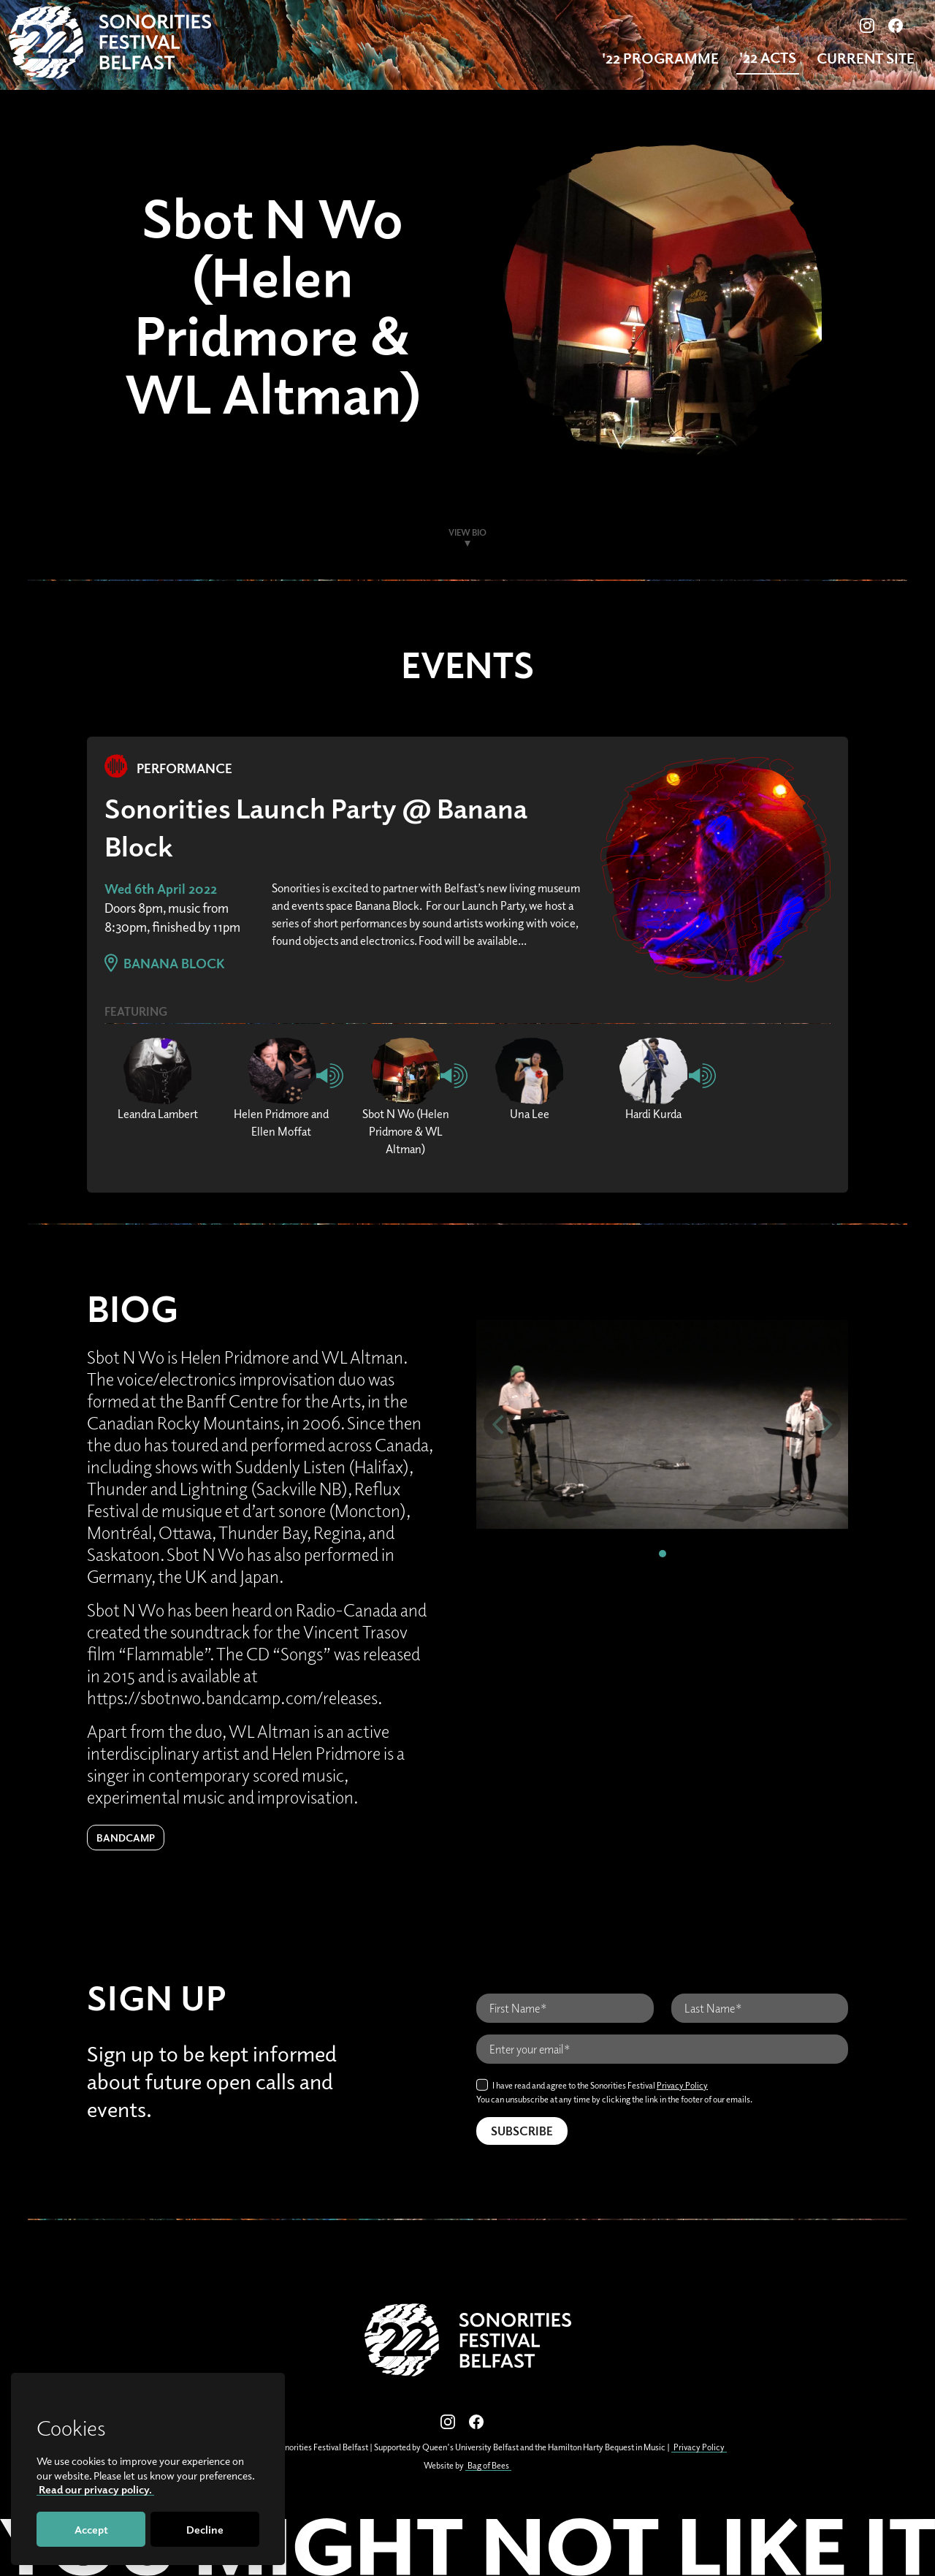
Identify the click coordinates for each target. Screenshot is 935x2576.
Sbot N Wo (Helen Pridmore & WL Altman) (405, 1131)
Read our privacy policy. (95, 2489)
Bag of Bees (488, 2465)
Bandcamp (125, 1837)
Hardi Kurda (653, 1113)
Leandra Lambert (158, 1113)
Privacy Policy (682, 2085)
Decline (205, 2529)
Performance (168, 768)
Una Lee (529, 1113)
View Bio (467, 532)
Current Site (866, 58)
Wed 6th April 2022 (160, 889)
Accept (91, 2529)
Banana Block (164, 963)
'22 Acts (767, 57)
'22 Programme (660, 58)
